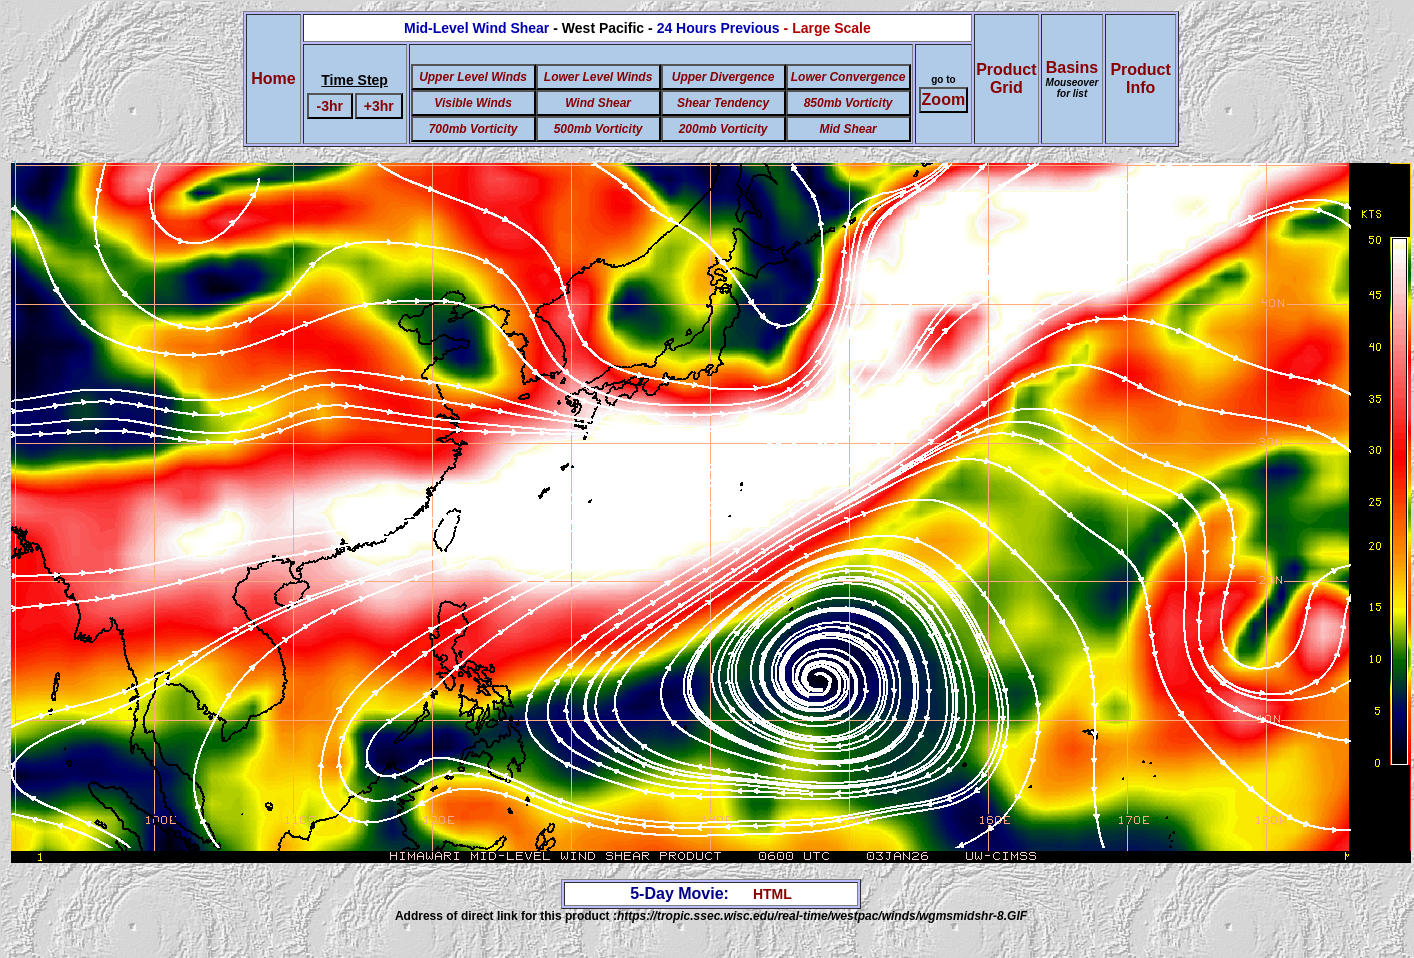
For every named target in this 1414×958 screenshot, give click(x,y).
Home (273, 78)
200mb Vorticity (723, 129)
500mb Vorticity (598, 129)
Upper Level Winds (473, 77)
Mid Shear (847, 129)
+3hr (379, 106)
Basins (1072, 79)
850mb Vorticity (848, 103)
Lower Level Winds (598, 77)
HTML (772, 894)
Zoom (944, 99)
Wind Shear (598, 103)
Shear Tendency (723, 103)
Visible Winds (472, 103)
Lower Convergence (848, 77)
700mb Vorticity (473, 129)
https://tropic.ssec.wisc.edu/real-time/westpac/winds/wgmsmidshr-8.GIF (822, 916)
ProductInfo (1140, 78)
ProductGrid (1006, 78)
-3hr (330, 106)
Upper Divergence (723, 77)
